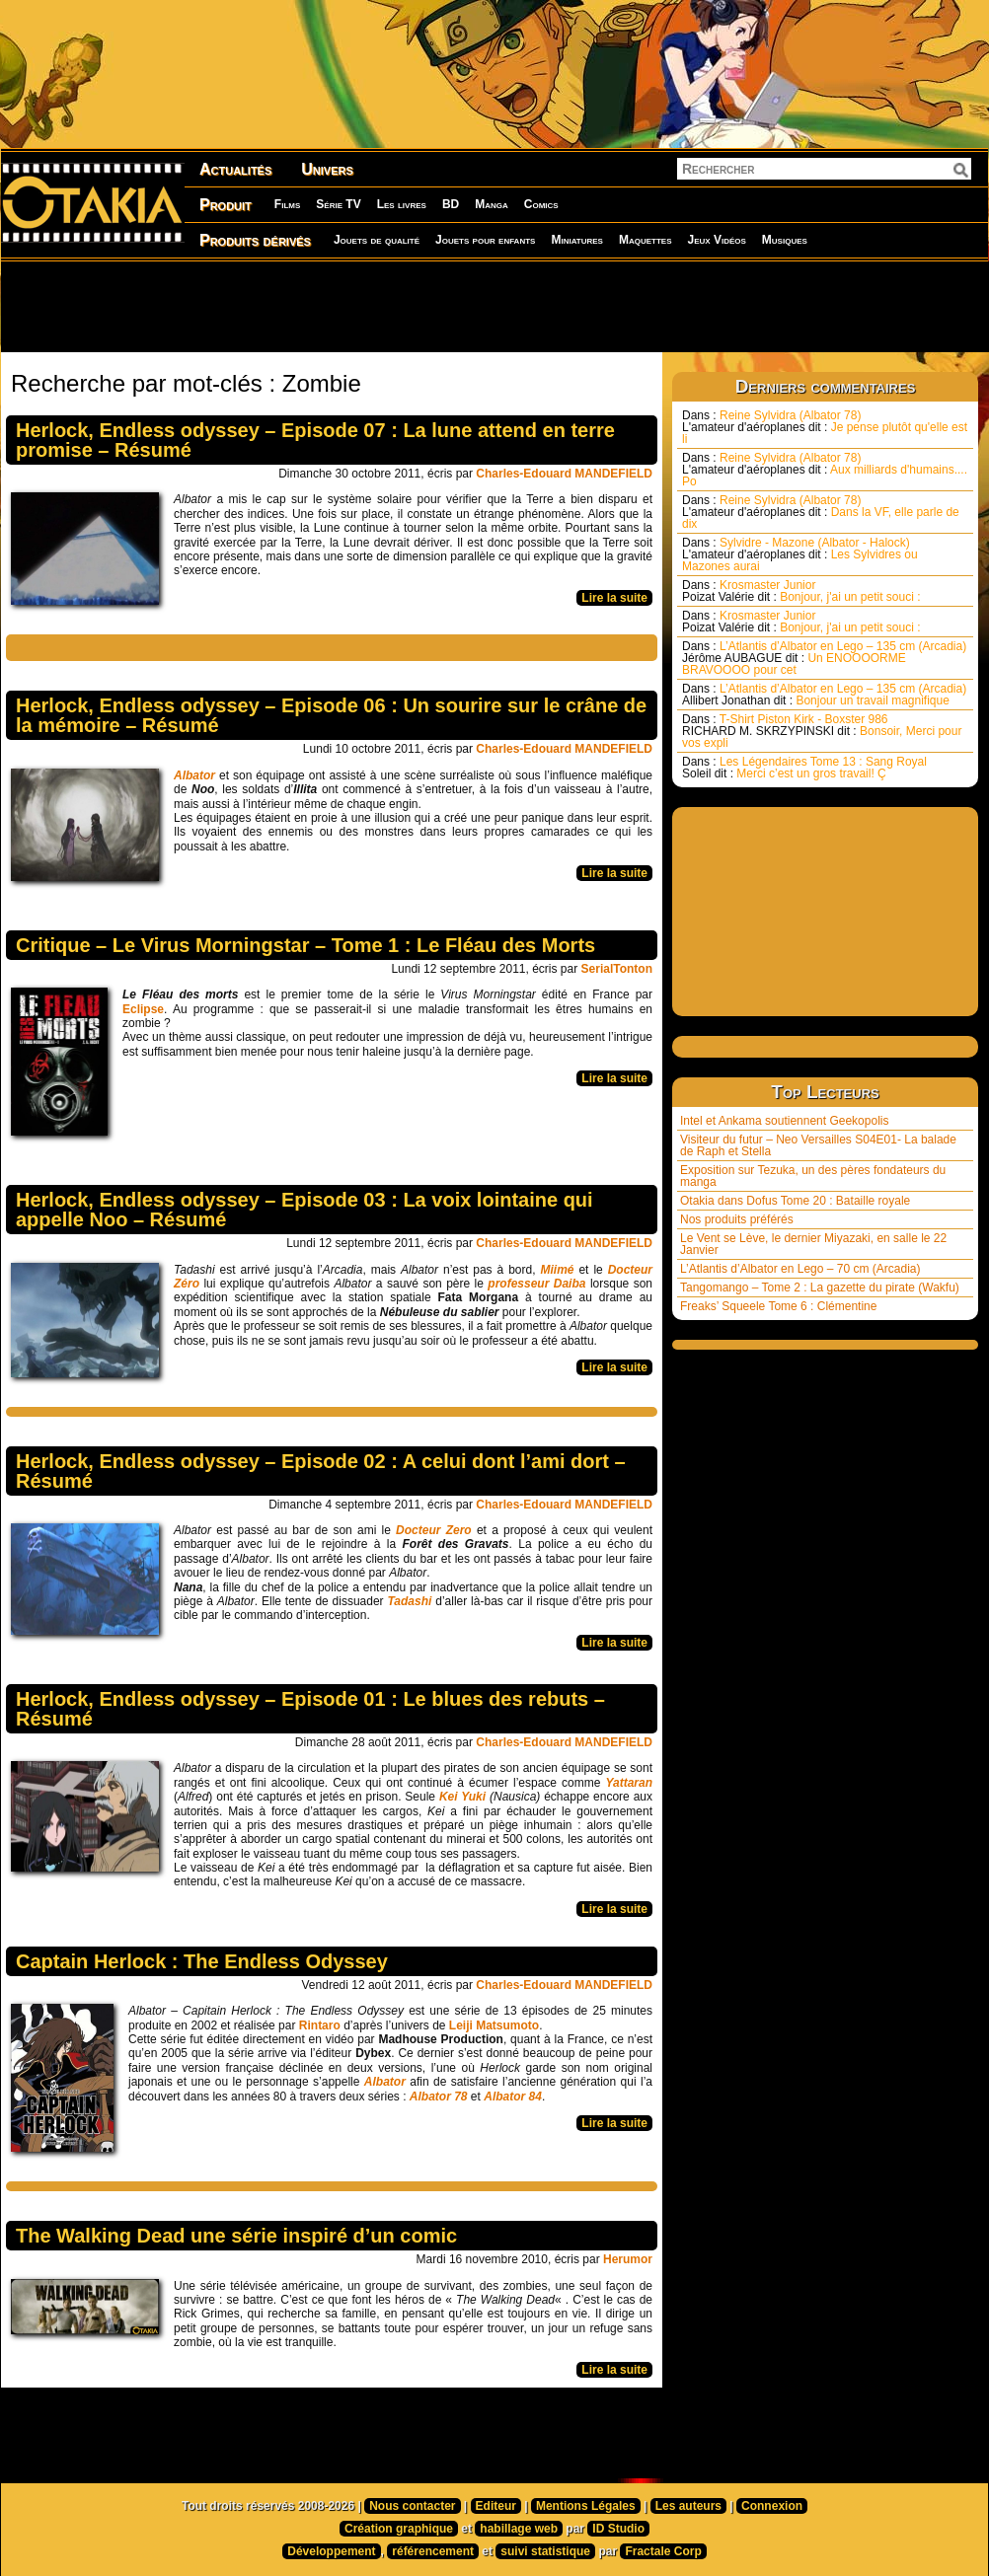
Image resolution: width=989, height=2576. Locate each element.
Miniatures (577, 240)
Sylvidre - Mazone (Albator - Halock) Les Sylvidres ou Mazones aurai (800, 554)
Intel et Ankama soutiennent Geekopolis (784, 1121)
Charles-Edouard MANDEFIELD (564, 473)
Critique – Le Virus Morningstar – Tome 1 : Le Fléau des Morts (305, 945)
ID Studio (618, 2529)
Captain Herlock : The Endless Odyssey (202, 1961)
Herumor (627, 2259)
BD (450, 204)
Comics (541, 204)
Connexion (771, 2506)
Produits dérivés (255, 240)
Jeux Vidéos (716, 240)
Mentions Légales (586, 2506)
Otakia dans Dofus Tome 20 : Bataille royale (795, 1201)
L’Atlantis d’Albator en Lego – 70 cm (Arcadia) (800, 1269)
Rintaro (320, 2025)
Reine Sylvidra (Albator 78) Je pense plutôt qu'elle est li (824, 427)
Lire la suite (614, 598)
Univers (327, 169)
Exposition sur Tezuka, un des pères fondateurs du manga (813, 1176)
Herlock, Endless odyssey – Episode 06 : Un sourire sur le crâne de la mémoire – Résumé (331, 715)
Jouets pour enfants (485, 240)
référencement (433, 2551)
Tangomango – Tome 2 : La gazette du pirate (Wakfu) (819, 1287)
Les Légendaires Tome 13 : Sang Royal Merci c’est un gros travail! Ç (804, 767)
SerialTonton (616, 969)
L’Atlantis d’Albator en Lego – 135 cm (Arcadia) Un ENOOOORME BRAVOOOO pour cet (824, 658)
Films (287, 204)
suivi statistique (545, 2551)
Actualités (235, 169)
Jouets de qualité (376, 240)
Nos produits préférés (737, 1219)
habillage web (519, 2529)
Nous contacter (412, 2506)
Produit (225, 204)
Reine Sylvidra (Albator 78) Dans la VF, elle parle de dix (820, 512)
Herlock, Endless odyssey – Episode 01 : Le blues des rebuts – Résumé (310, 1709)
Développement (331, 2551)
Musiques (784, 240)
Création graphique (398, 2529)
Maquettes (645, 240)
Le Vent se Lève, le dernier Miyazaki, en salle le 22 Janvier (813, 1244)
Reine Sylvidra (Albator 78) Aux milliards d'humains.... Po (824, 469)
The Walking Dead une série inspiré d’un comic (236, 2235)
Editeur (496, 2506)
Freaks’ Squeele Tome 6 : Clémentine (778, 1306)
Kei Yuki (464, 1796)
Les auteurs (688, 2506)
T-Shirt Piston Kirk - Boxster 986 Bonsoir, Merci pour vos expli (821, 731)
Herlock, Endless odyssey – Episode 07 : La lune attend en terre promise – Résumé (315, 440)
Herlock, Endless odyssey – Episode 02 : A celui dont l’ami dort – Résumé (321, 1471)
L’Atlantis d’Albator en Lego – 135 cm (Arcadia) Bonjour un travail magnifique (824, 694)
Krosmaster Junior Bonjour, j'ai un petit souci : (801, 591)
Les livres (401, 204)
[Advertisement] (494, 305)
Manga (491, 204)
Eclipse (143, 1009)
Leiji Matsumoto (494, 2025)
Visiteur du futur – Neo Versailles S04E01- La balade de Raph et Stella (818, 1145)
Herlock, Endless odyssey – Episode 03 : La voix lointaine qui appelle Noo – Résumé (304, 1209)
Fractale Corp (663, 2551)
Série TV (338, 204)
